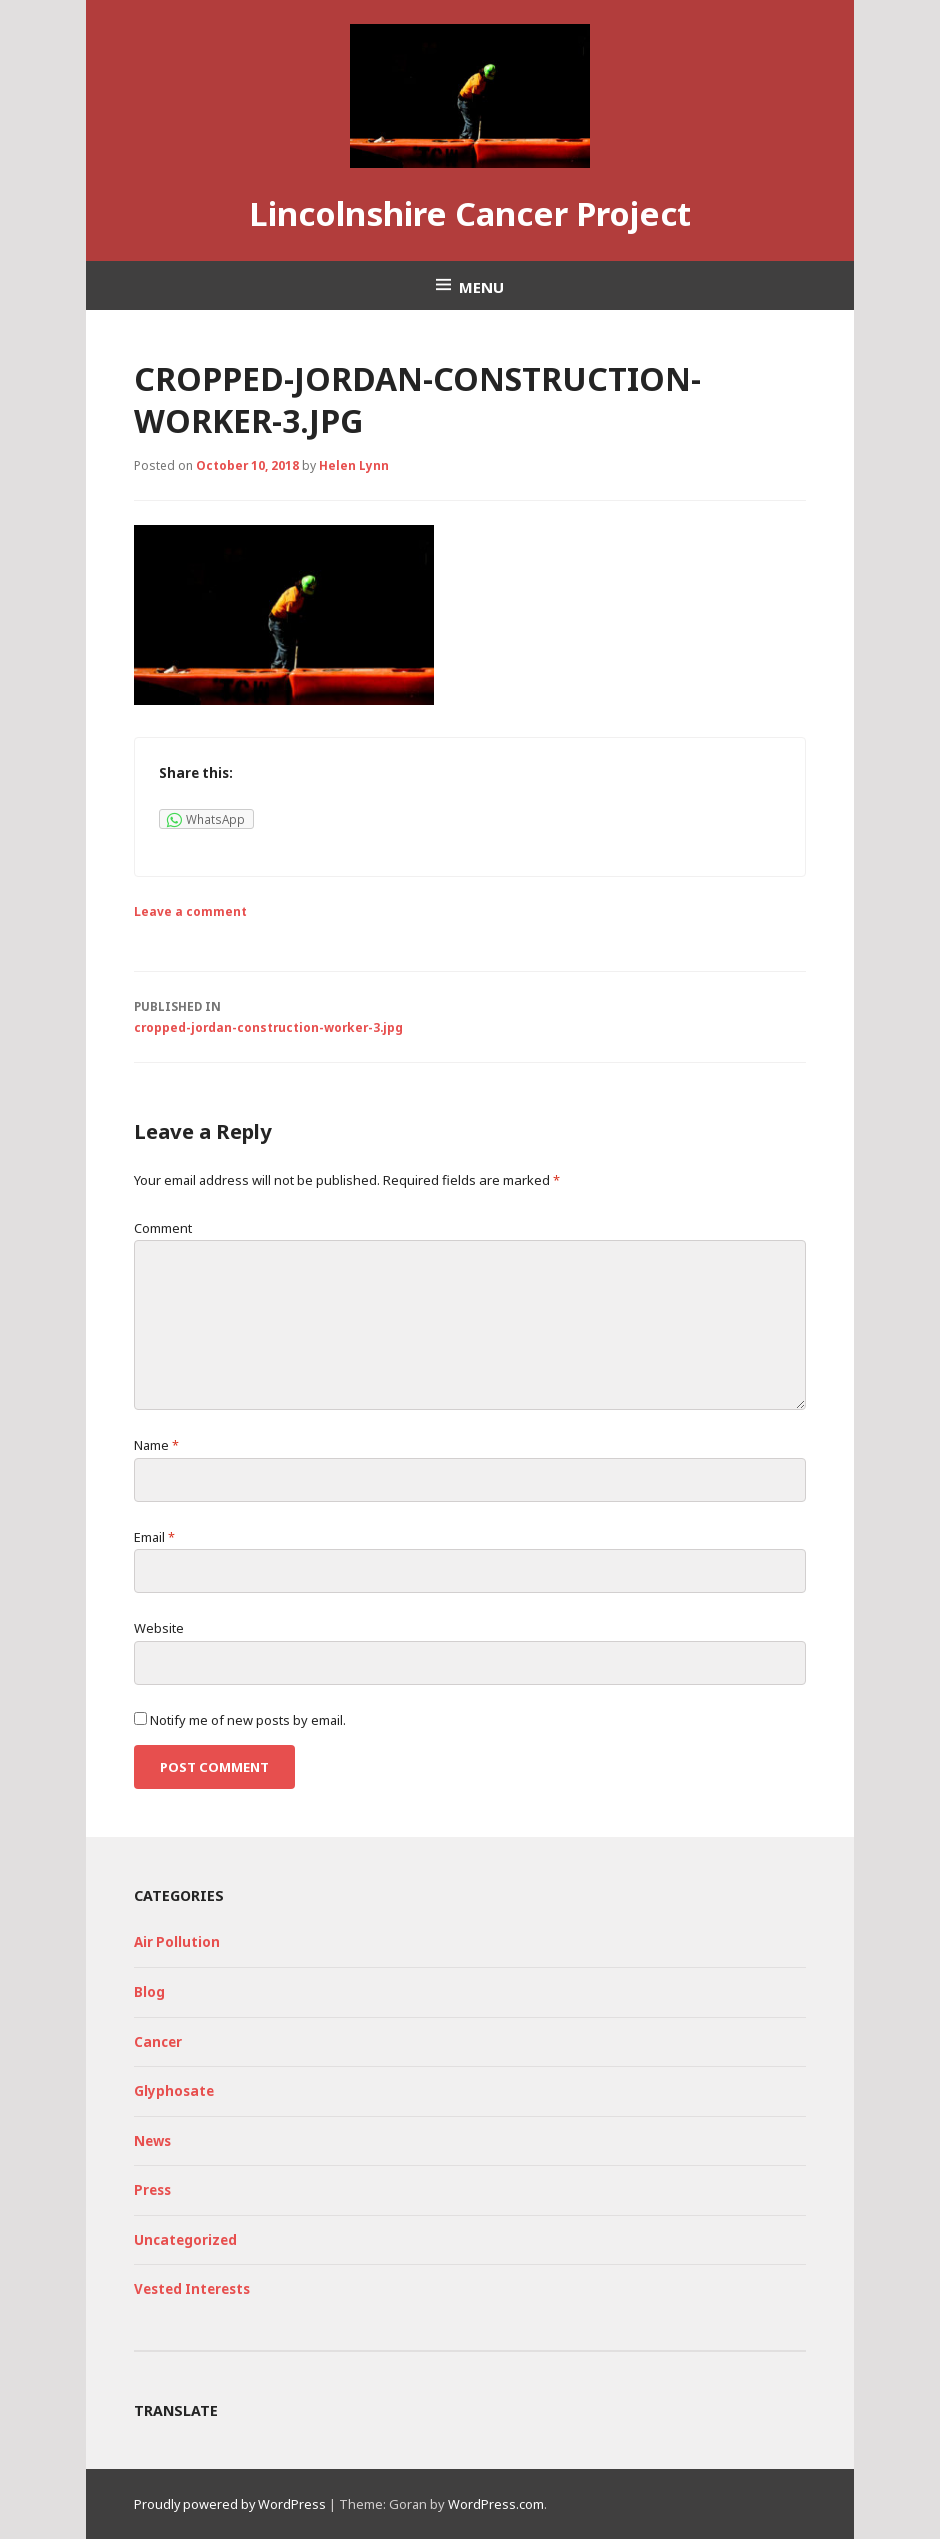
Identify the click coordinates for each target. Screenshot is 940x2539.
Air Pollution (177, 1942)
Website (159, 1628)
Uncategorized (185, 2240)
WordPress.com (496, 2504)
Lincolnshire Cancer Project (470, 213)
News (152, 2141)
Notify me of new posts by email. (248, 1720)
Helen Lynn (354, 465)
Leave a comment (190, 911)
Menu (481, 287)
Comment (163, 1228)
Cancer (158, 2042)
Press (152, 2190)
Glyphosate (174, 2091)
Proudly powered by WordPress (230, 2504)
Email (154, 1537)
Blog (149, 1992)
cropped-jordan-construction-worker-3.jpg (470, 1015)
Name (156, 1445)
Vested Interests (192, 2289)
